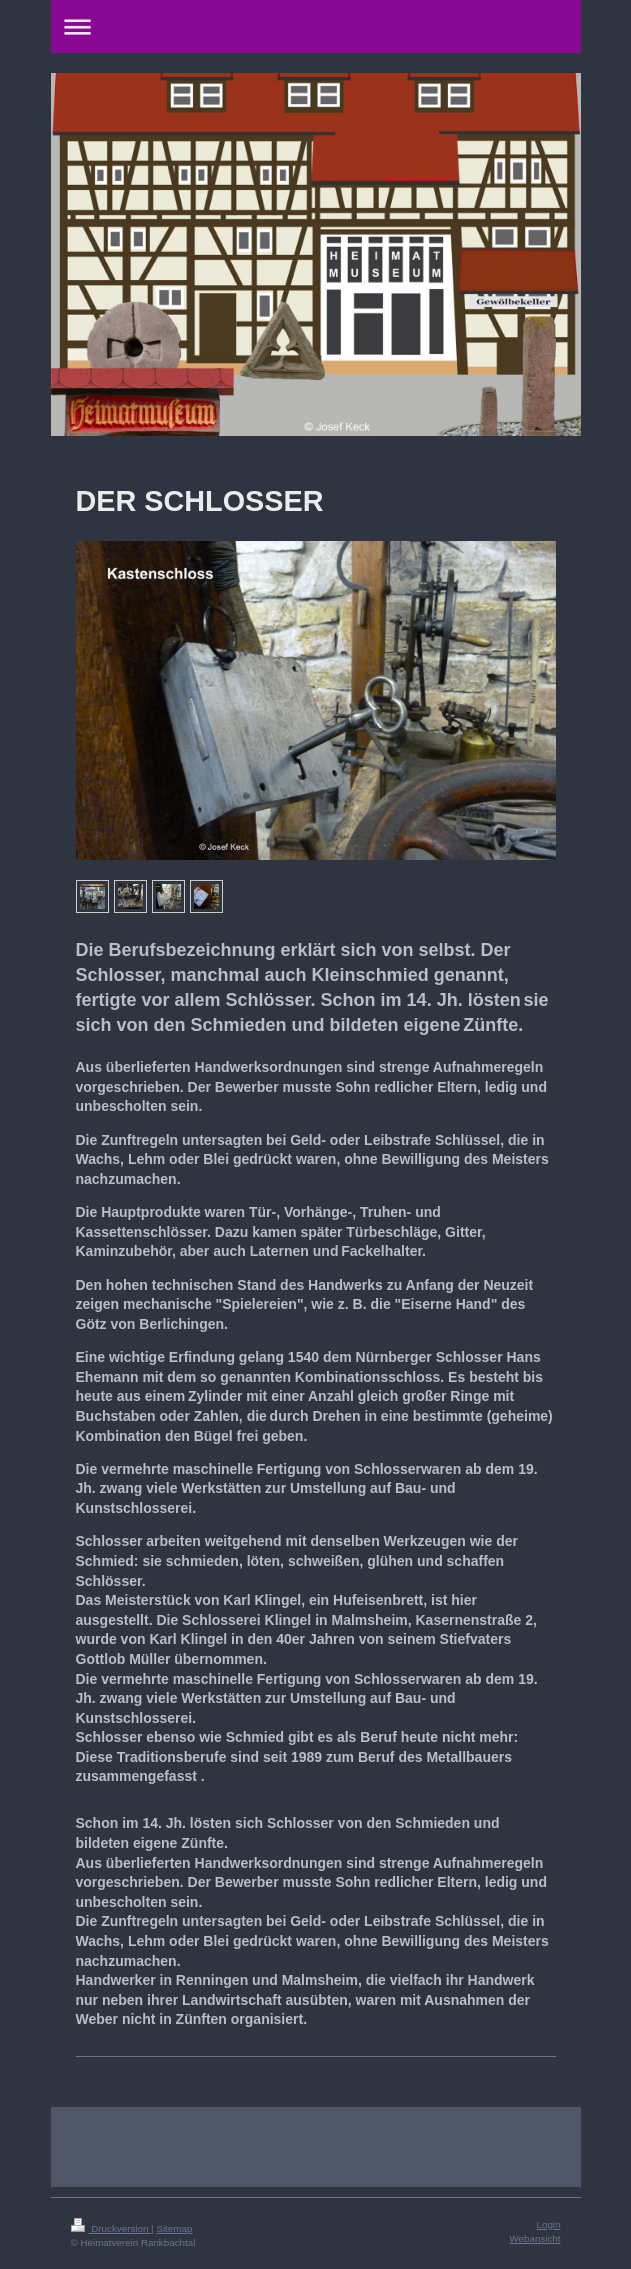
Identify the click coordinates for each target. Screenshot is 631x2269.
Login (549, 2224)
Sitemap (174, 2228)
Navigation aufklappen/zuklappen (316, 26)
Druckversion (111, 2228)
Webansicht (534, 2238)
